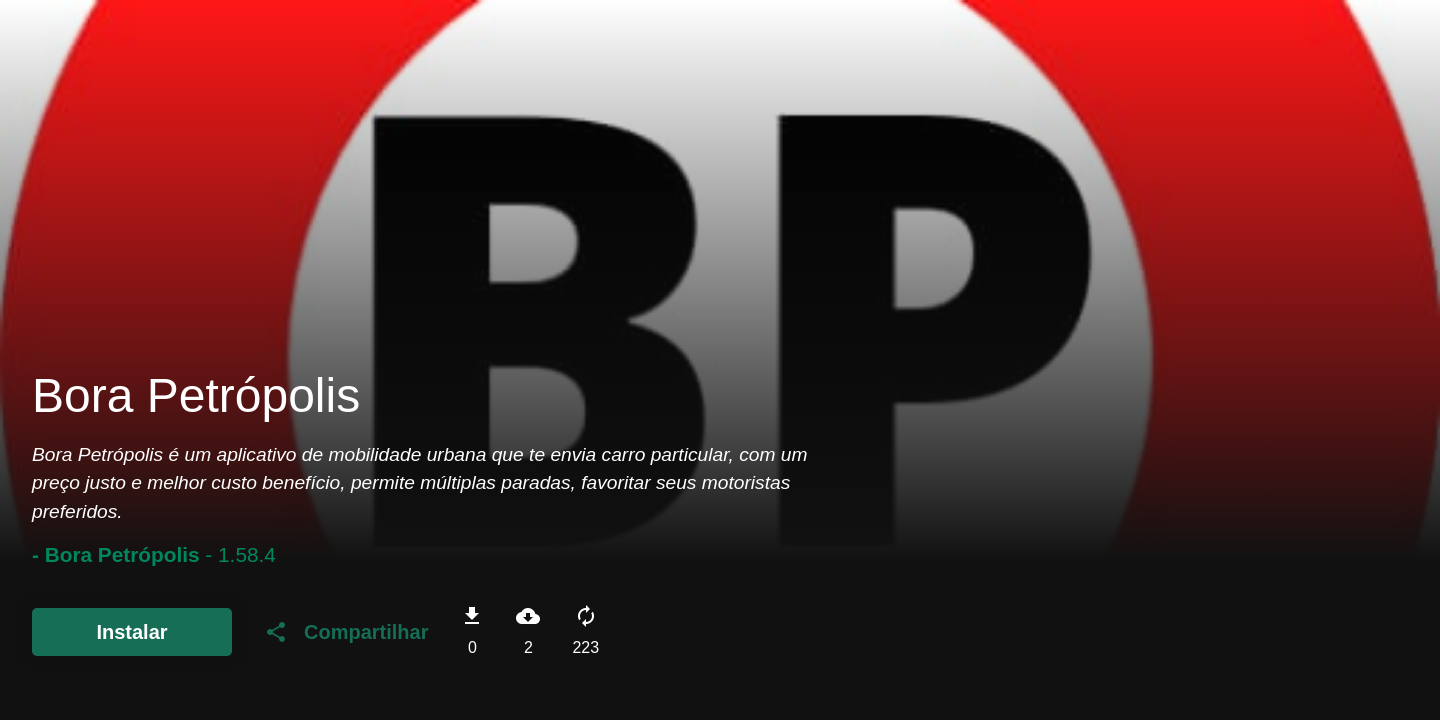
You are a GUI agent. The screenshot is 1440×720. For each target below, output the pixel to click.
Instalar (131, 632)
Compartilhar (346, 632)
